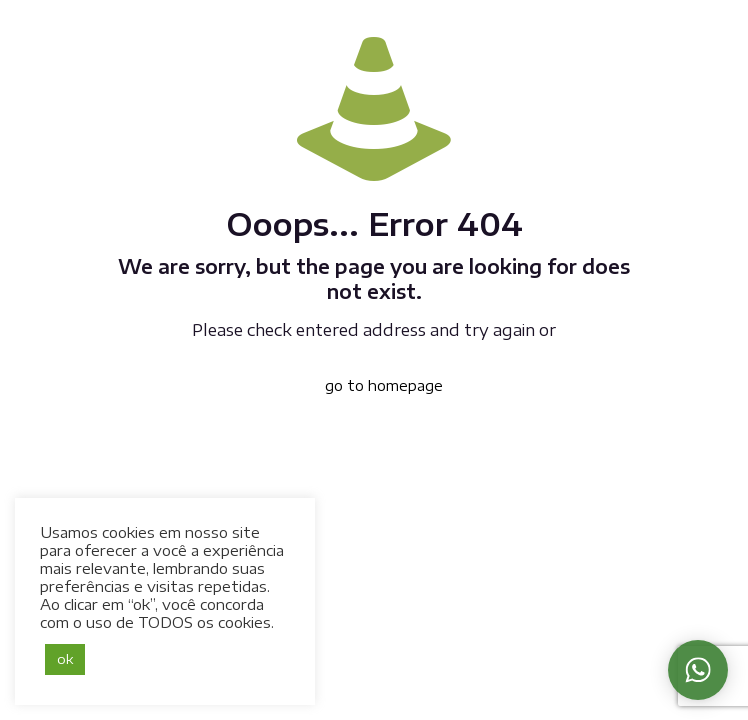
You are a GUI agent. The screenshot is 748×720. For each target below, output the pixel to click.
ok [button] (65, 659)
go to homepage (384, 385)
